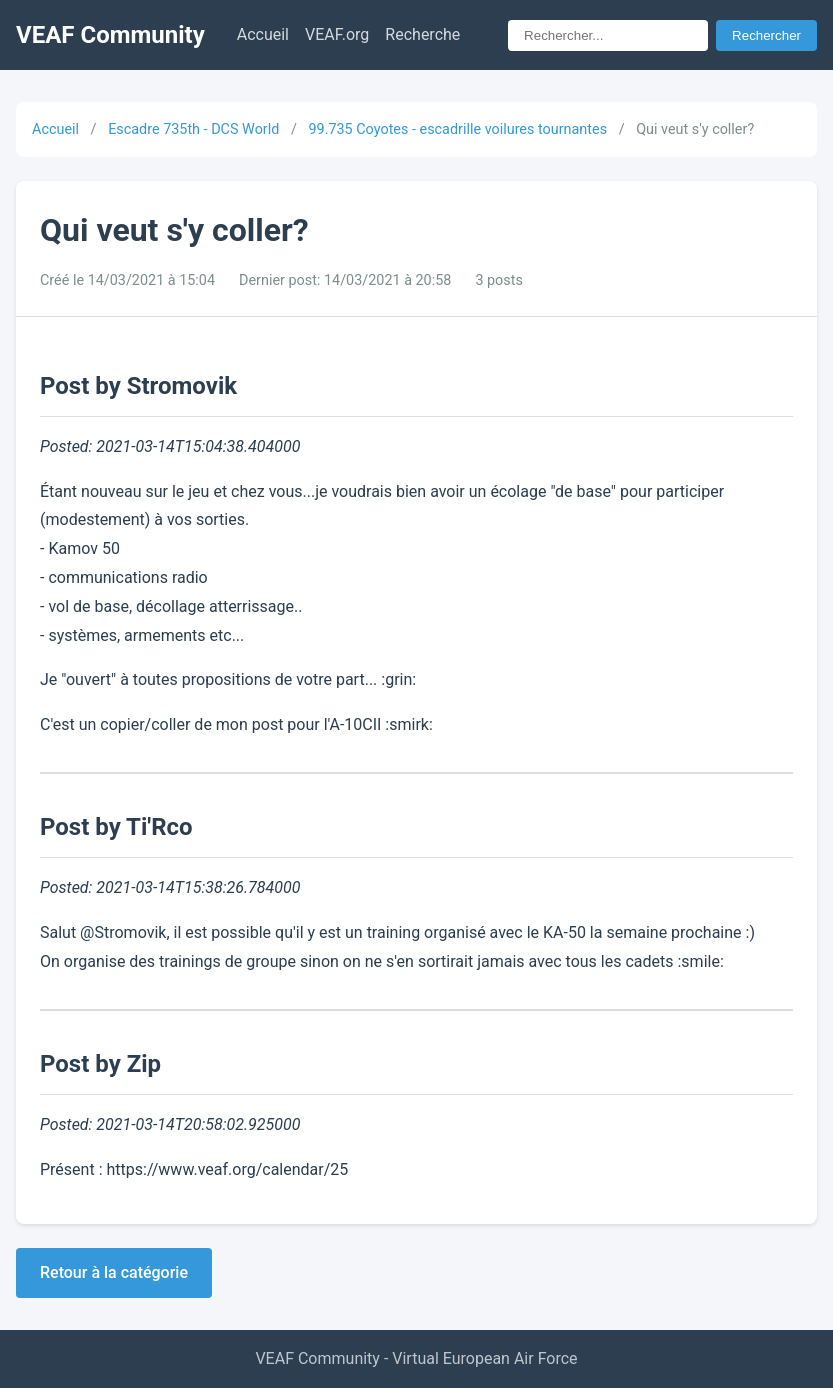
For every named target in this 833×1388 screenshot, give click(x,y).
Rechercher (766, 35)
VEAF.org (337, 34)
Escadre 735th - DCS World (193, 129)
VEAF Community (110, 35)
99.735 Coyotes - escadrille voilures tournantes (457, 129)
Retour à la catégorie (114, 1272)
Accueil (263, 34)
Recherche (422, 34)
